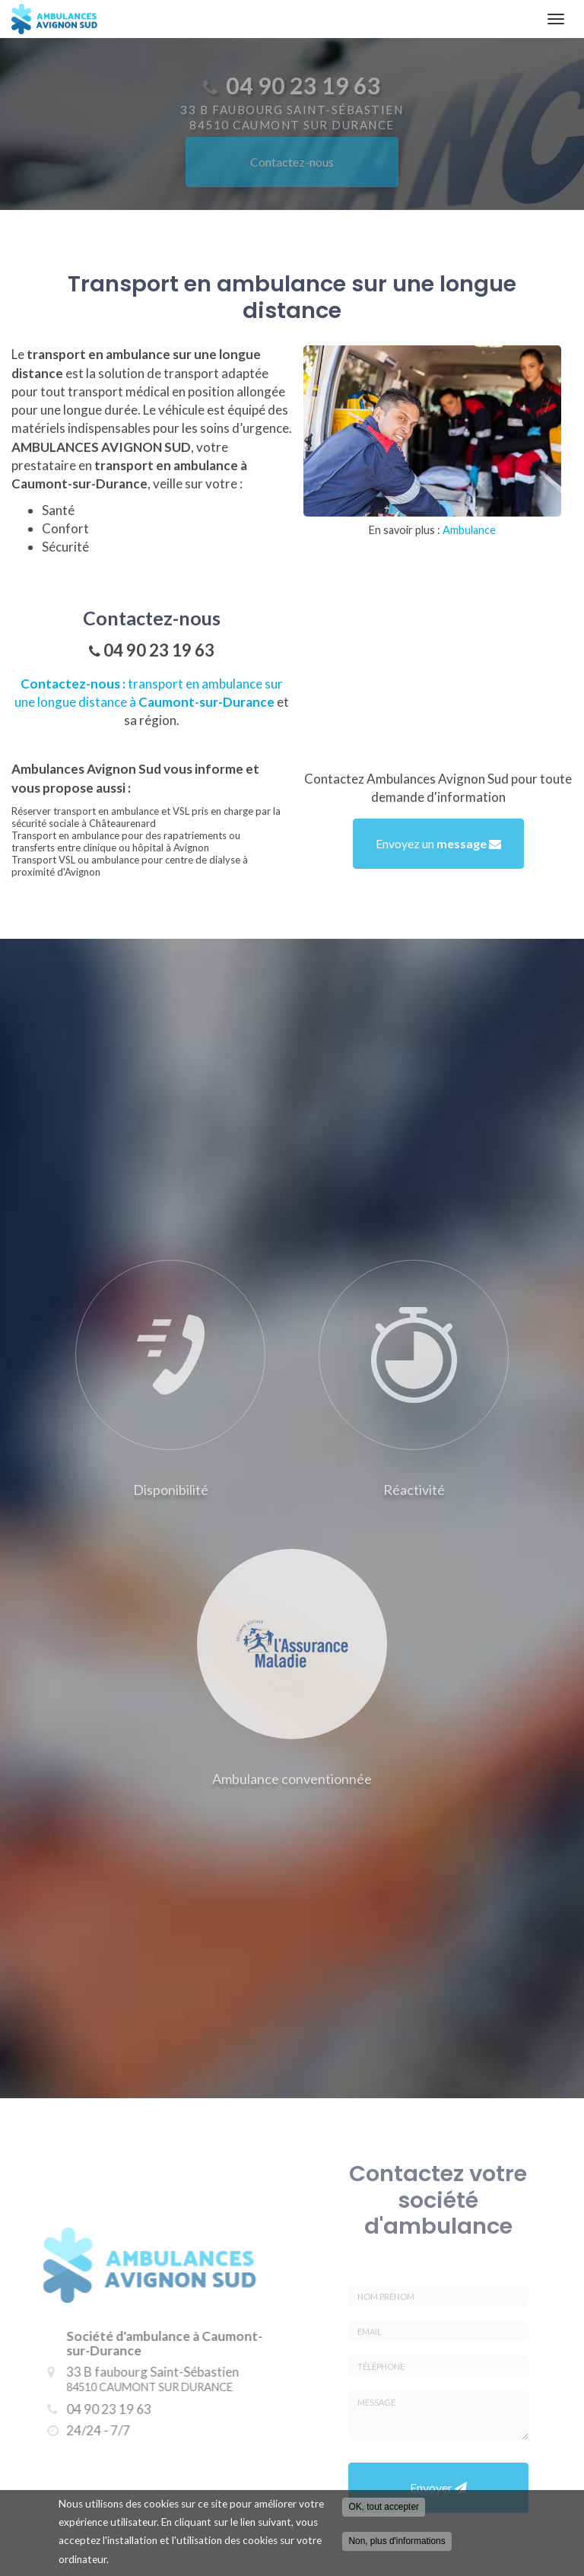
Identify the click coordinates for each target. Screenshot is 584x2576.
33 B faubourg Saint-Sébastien (142, 2378)
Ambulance (469, 529)
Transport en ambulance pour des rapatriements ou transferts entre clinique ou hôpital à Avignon (125, 841)
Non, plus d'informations (396, 2544)
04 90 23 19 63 (158, 650)
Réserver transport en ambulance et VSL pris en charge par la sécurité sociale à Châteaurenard (146, 817)
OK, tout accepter (383, 2510)
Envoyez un (438, 843)
